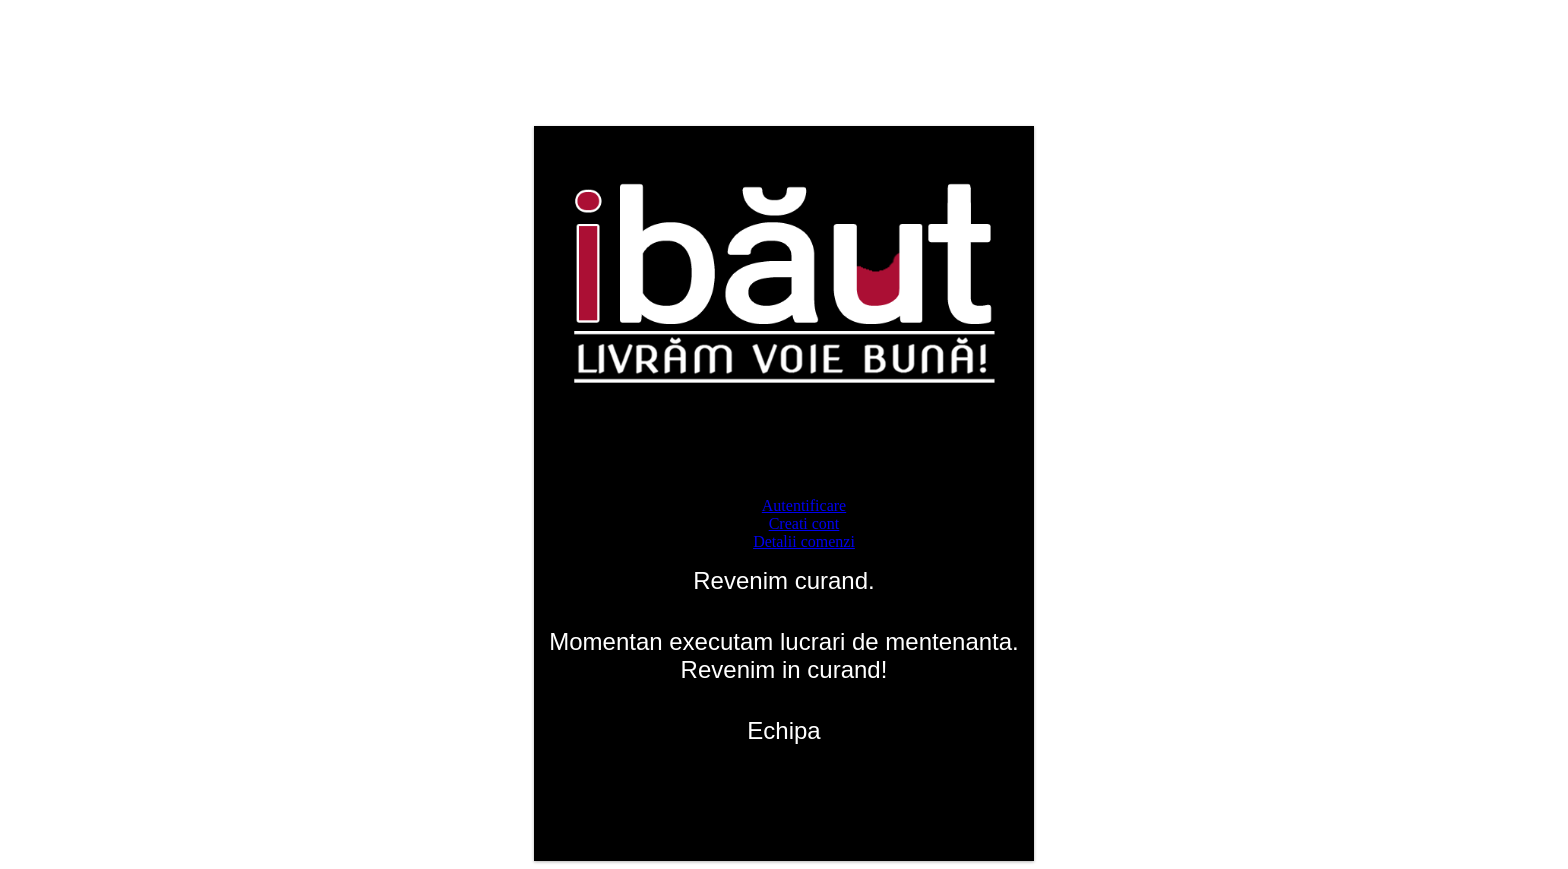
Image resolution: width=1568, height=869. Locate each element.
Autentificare (804, 505)
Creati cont (804, 523)
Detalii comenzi (804, 541)
